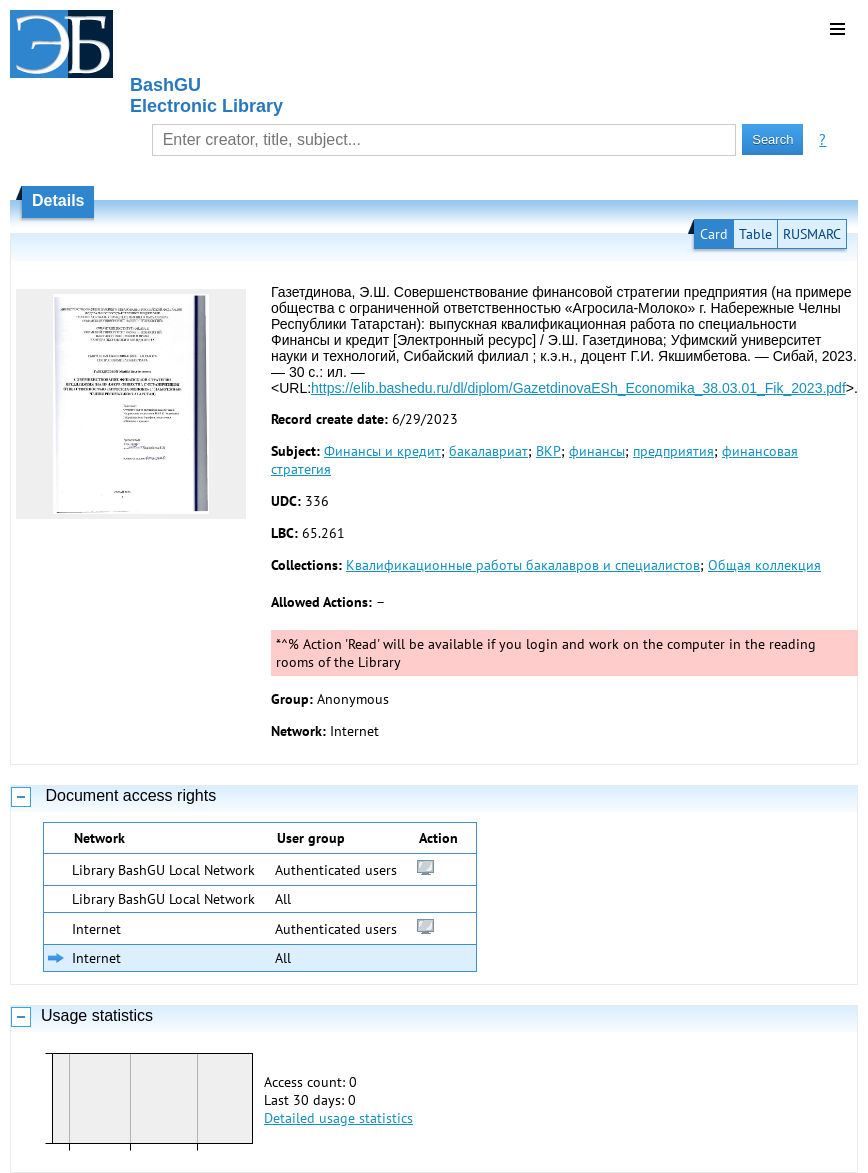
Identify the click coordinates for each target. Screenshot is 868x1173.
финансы (597, 451)
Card (714, 234)
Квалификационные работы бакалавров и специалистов (523, 565)
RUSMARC (812, 234)
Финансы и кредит (382, 451)
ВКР (548, 451)
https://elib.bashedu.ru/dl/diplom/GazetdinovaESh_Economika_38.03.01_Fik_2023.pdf (578, 388)
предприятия (673, 451)
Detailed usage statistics (338, 1118)
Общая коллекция (764, 565)
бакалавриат (488, 451)
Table (755, 234)
